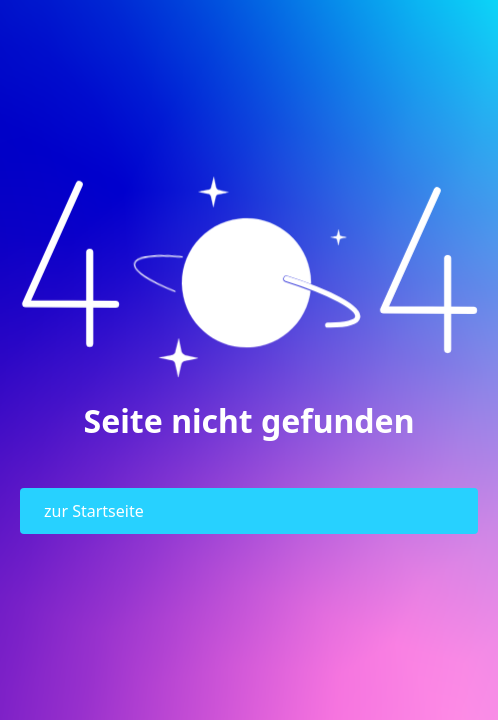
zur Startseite (94, 511)
